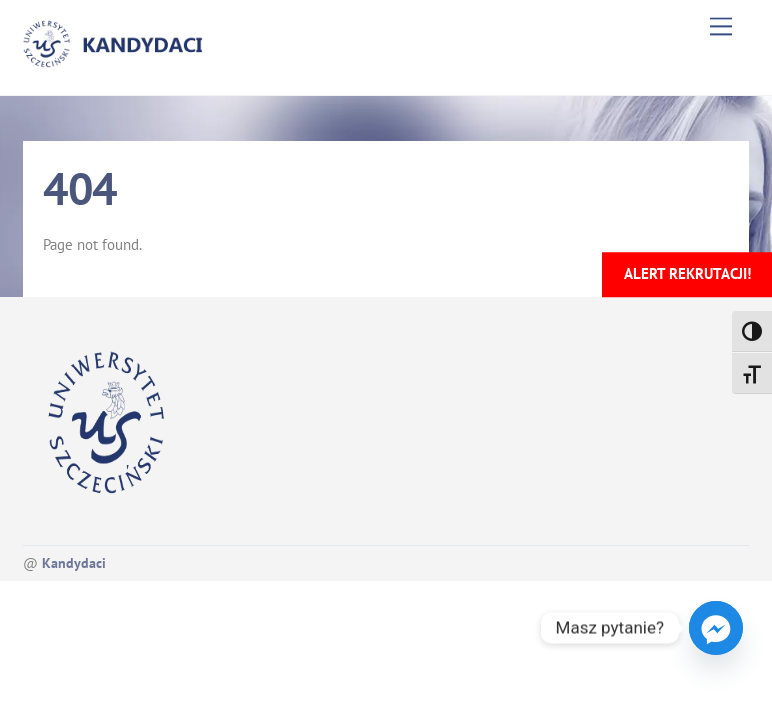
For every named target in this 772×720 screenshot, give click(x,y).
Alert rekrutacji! (687, 273)
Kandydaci (74, 563)
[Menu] (721, 26)
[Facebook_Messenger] (716, 628)
